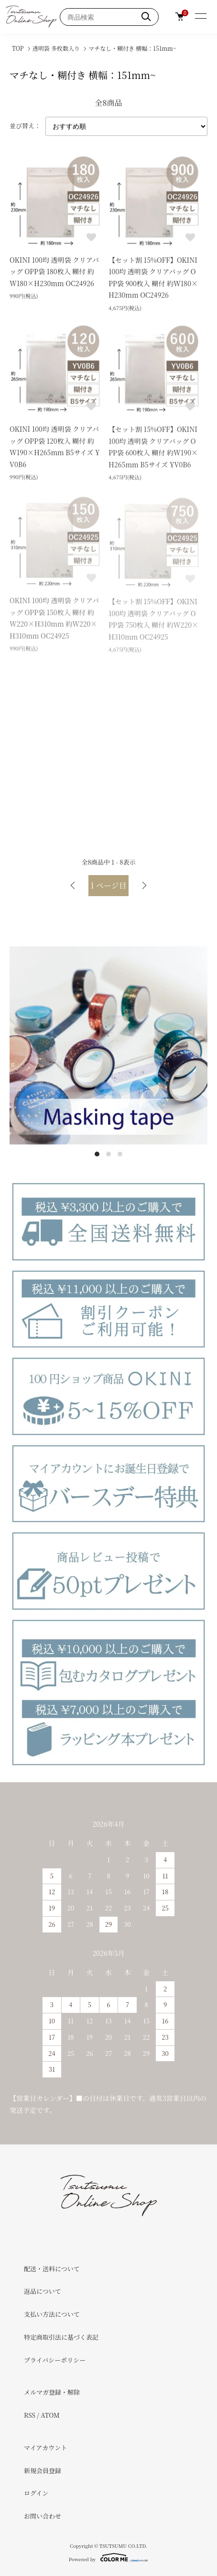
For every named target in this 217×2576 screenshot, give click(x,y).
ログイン (36, 2493)
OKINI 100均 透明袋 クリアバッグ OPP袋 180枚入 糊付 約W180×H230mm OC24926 (54, 272)
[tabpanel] (108, 1045)
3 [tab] (120, 1154)
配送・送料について (52, 2268)
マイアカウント (45, 2447)
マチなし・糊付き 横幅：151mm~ (132, 48)
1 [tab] (97, 1154)
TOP (18, 48)
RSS (29, 2415)
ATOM (50, 2415)
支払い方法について (52, 2314)
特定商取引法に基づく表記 (61, 2337)
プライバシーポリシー (55, 2360)
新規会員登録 (42, 2470)
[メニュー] (200, 16)
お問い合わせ (42, 2515)
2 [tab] (108, 1154)
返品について (42, 2291)
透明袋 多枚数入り (56, 48)
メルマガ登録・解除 (52, 2392)
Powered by (108, 2557)
